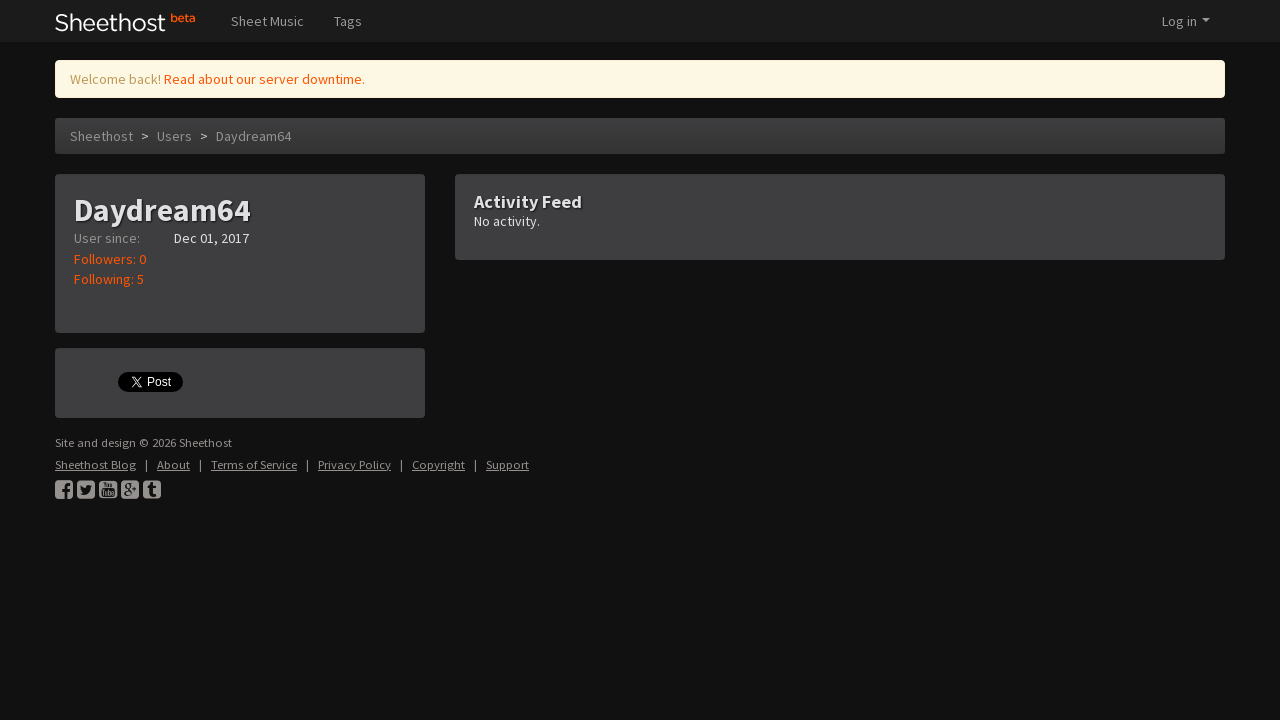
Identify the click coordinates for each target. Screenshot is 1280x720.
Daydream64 (253, 136)
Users (174, 136)
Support (507, 464)
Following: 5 (109, 279)
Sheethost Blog (95, 464)
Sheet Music (267, 21)
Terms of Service (254, 464)
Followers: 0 (110, 259)
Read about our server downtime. (264, 79)
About (173, 464)
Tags (348, 21)
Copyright (438, 464)
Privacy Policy (354, 464)
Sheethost (101, 136)
